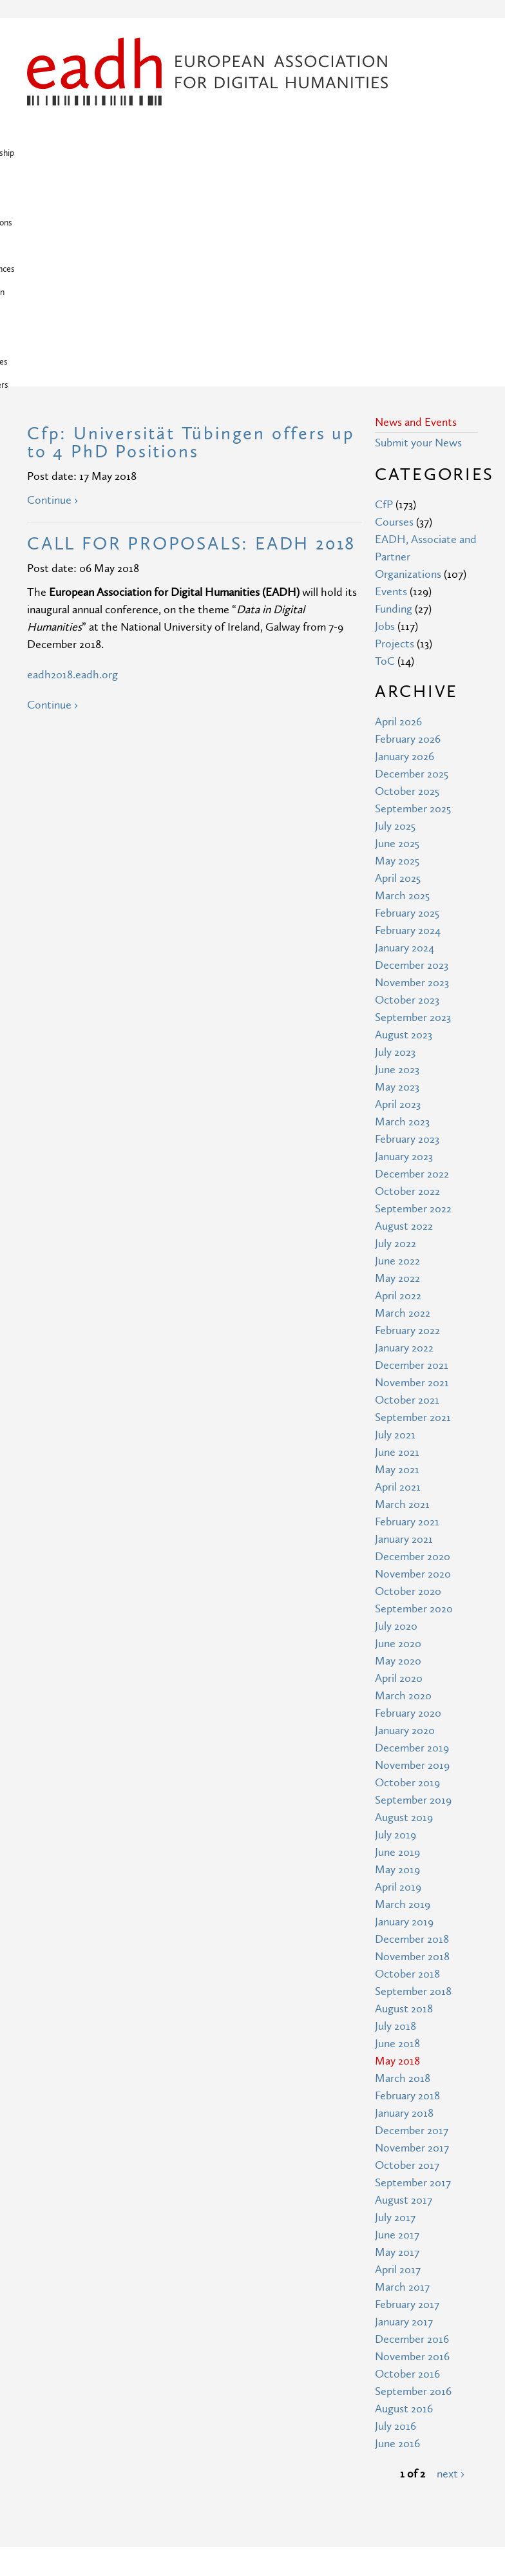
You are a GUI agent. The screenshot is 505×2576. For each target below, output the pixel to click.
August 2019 (404, 1609)
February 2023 (407, 930)
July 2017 (395, 2009)
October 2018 (407, 1765)
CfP (384, 296)
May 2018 (397, 1852)
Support (45, 153)
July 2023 (395, 843)
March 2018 (402, 1869)
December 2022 (412, 965)
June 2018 (397, 1835)
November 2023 (412, 774)
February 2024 (408, 722)
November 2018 (412, 1748)
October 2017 (407, 1956)
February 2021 (407, 1313)
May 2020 (398, 1452)
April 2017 (398, 2061)
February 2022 (407, 1122)
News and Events (416, 213)
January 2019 (404, 1713)
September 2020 (414, 1400)
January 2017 (404, 2113)
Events (391, 383)
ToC (385, 452)
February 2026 (408, 530)
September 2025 (413, 600)
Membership (94, 130)
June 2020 (398, 1435)
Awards (91, 153)
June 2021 (397, 1243)
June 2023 (397, 861)
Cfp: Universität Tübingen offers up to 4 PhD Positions (191, 234)
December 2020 (412, 1348)
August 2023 (403, 826)
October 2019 (407, 1574)
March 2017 (402, 2078)
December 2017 (411, 1922)
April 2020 (399, 1469)
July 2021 (395, 1226)
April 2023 (398, 895)
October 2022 (407, 982)
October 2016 (407, 2165)
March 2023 (402, 913)
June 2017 (397, 2026)
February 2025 (407, 704)
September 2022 (413, 1000)
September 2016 (413, 2183)
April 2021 (398, 1278)
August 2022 (404, 1017)
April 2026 (398, 513)
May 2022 (397, 1069)
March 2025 (402, 687)
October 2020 (408, 1382)
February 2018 (407, 1887)
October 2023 (407, 791)
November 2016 (412, 2148)
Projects (287, 130)
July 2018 (395, 1817)
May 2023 (397, 878)
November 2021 (412, 1174)
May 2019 (397, 1661)
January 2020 (405, 1522)
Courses (394, 313)
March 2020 (403, 1487)
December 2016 (412, 2130)
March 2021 (402, 1295)
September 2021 (413, 1209)
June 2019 (397, 1643)
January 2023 (404, 948)
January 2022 (404, 1139)
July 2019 (395, 1626)
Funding (393, 400)
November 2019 (412, 1556)
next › (450, 2265)
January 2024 (404, 739)
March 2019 (402, 1696)
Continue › (52, 291)
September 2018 (413, 1782)
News (144, 130)
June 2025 (397, 635)
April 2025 (398, 669)
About (183, 130)
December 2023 (411, 756)
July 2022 (395, 1035)
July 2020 (396, 1417)
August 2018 (404, 1800)
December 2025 (411, 565)
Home (42, 130)
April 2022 (398, 1087)
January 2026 (404, 548)
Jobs (385, 418)
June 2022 (397, 1052)
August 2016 (404, 2200)
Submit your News (418, 234)
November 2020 (413, 1365)
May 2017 (397, 2043)
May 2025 (397, 652)
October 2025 (407, 582)
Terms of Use (174, 2409)
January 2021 (404, 1330)
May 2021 (397, 1261)
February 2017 (407, 2096)
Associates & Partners (163, 153)
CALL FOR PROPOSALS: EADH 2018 (191, 335)
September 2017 (413, 1974)
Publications (233, 130)
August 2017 (403, 1991)
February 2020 (408, 1504)
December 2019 (412, 1539)
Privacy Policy (175, 2433)
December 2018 (412, 1730)
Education (401, 130)
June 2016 (397, 2235)
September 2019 (413, 1591)
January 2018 (404, 1904)
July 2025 (395, 617)
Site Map (164, 2385)
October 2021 (407, 1191)
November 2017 (412, 1939)
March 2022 (402, 1104)
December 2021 (411, 1156)
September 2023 (413, 809)
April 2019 (398, 1678)
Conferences (343, 130)
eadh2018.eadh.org (72, 466)
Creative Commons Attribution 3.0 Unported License (291, 2535)
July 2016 (395, 2217)
